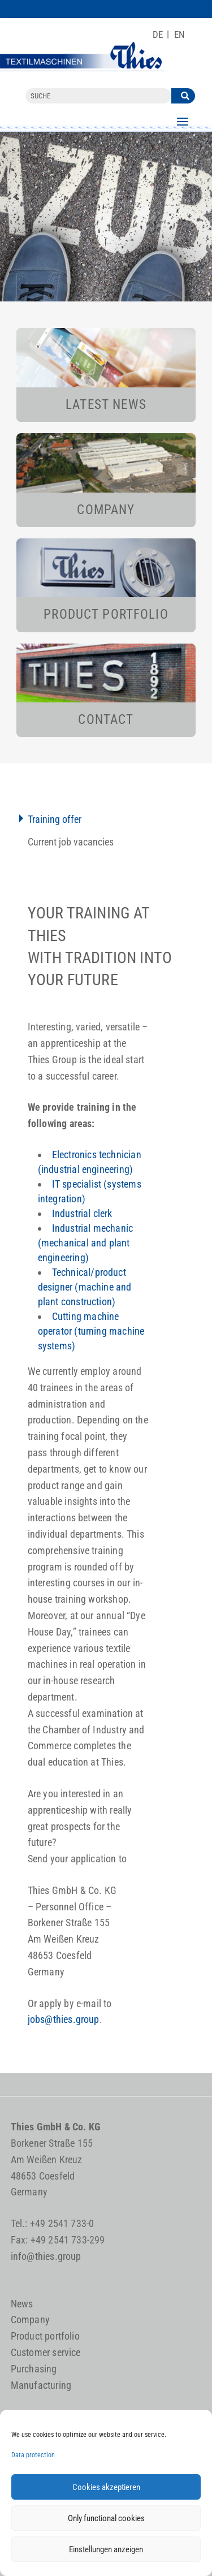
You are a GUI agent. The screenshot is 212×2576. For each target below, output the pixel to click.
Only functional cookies (106, 2518)
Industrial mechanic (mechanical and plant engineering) (85, 1242)
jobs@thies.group (63, 2019)
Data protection (33, 2455)
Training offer (54, 819)
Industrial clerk (82, 1213)
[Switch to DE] (157, 35)
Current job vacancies (71, 842)
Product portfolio (45, 2336)
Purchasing (34, 2369)
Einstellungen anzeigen (106, 2549)
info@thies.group (46, 2256)
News (22, 2304)
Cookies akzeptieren (106, 2487)
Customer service (46, 2352)
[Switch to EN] (179, 35)
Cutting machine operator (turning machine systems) (91, 1331)
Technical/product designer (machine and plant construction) (85, 1287)
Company (30, 2319)
